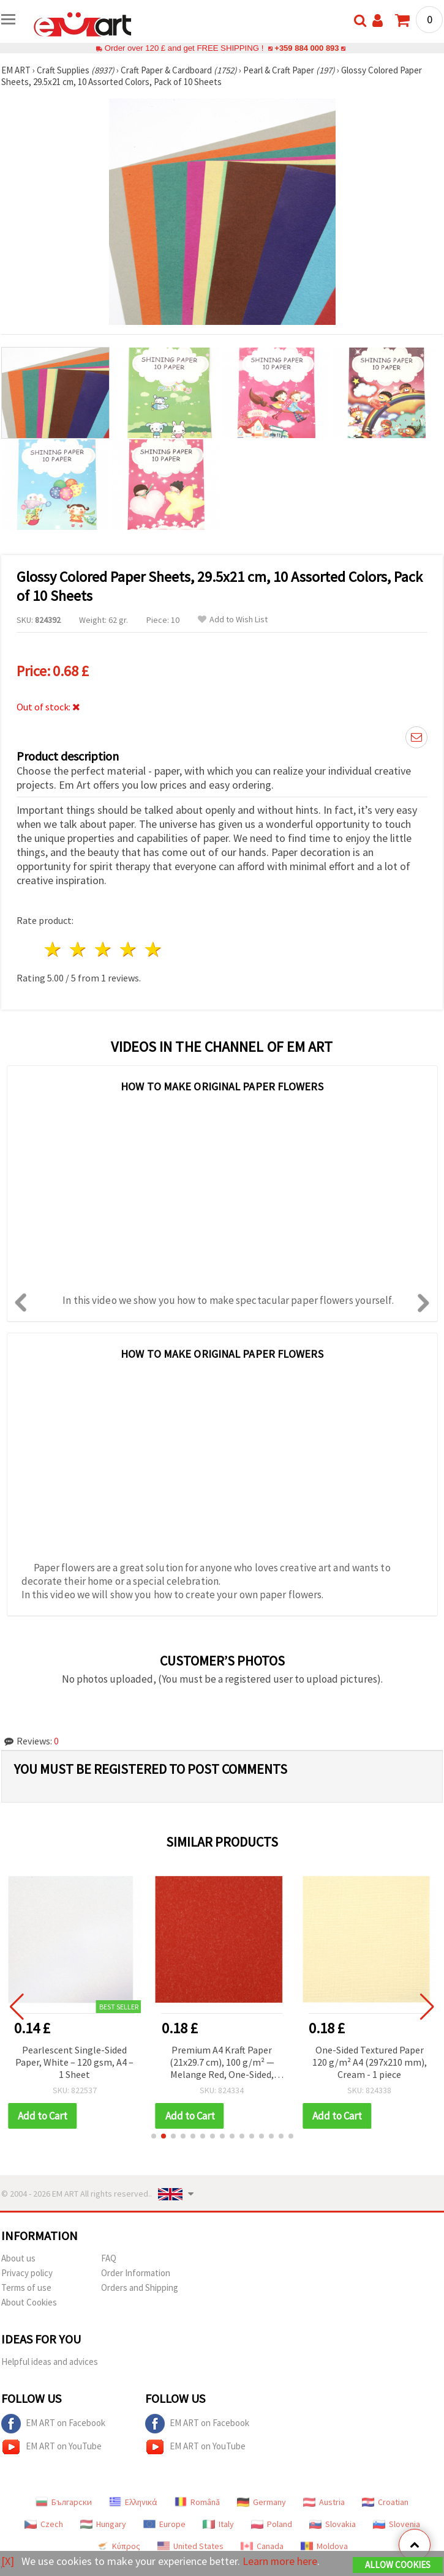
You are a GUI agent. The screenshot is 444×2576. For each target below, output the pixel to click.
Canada (262, 2546)
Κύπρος (118, 2546)
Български (64, 2502)
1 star (53, 949)
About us (18, 2258)
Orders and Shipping (139, 2287)
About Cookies (29, 2302)
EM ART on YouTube (51, 2447)
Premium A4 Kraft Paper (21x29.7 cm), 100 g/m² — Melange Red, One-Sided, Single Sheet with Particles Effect (229, 2063)
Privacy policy (27, 2273)
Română (197, 2502)
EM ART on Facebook (53, 2423)
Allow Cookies (398, 2564)
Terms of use (26, 2287)
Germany (261, 2501)
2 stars (78, 949)
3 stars (103, 949)
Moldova (324, 2546)
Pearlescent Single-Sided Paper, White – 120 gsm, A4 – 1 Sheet (82, 2062)
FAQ (108, 2258)
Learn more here (280, 2561)
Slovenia (396, 2523)
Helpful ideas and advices (49, 2361)
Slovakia (332, 2523)
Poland (271, 2523)
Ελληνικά (133, 2502)
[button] (153, 2136)
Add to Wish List (233, 619)
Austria (324, 2501)
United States (190, 2546)
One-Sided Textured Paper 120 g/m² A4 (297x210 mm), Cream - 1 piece (377, 2062)
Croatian (385, 2501)
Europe (164, 2524)
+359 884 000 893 (306, 48)
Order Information (135, 2273)
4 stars (128, 949)
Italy (218, 2523)
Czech (43, 2523)
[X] (7, 2561)
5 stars (153, 949)
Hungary (103, 2523)
